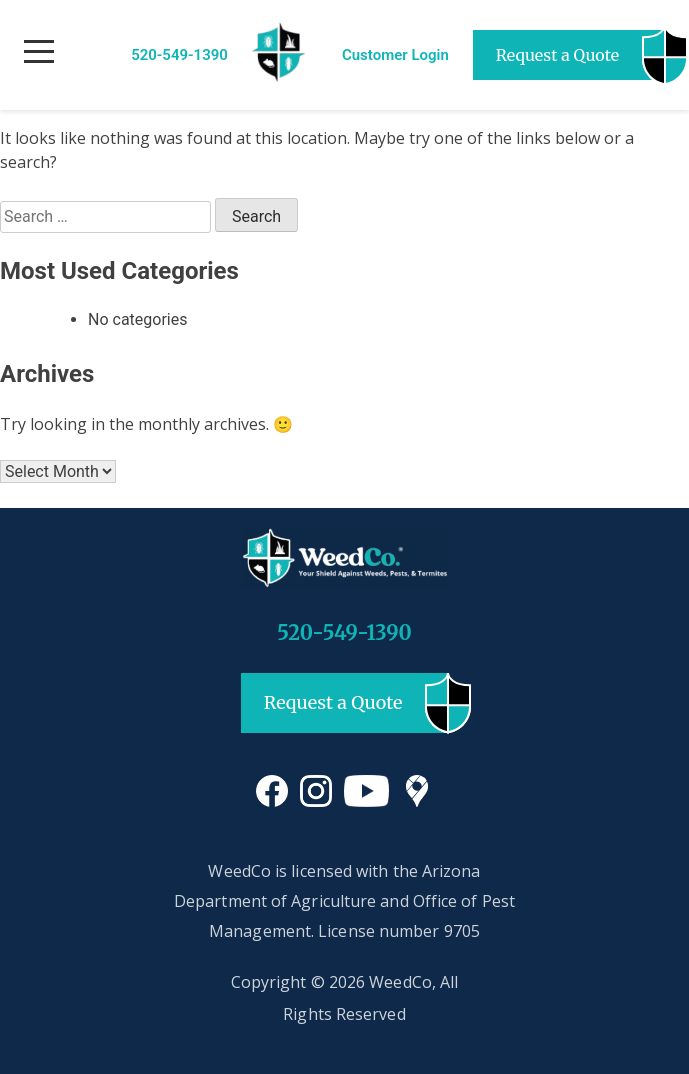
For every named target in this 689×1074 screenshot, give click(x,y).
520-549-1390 (179, 55)
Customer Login (395, 55)
